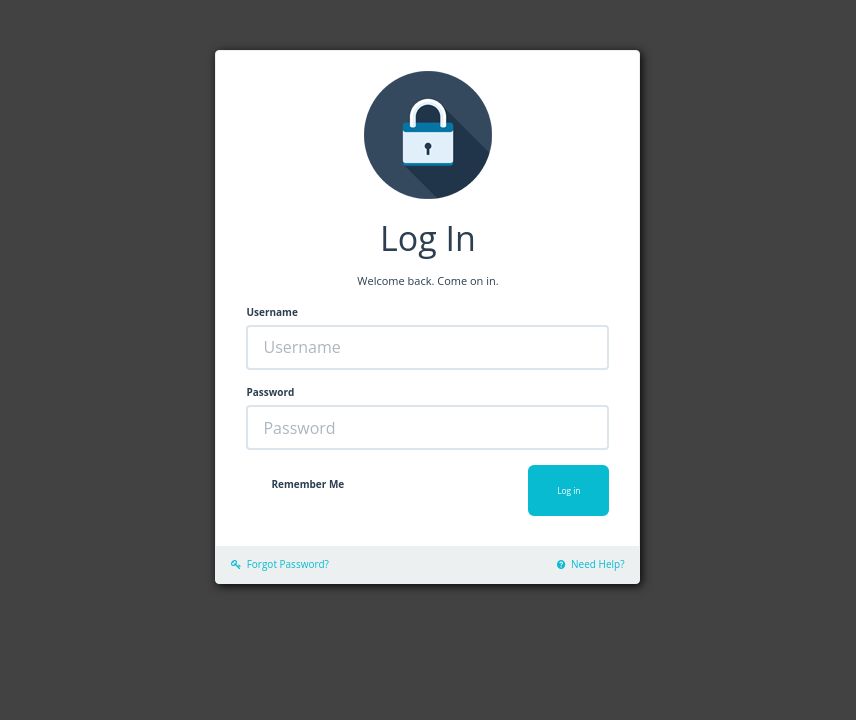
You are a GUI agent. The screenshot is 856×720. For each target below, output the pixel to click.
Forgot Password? (279, 564)
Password (270, 392)
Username (271, 312)
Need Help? (591, 564)
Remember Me (307, 484)
